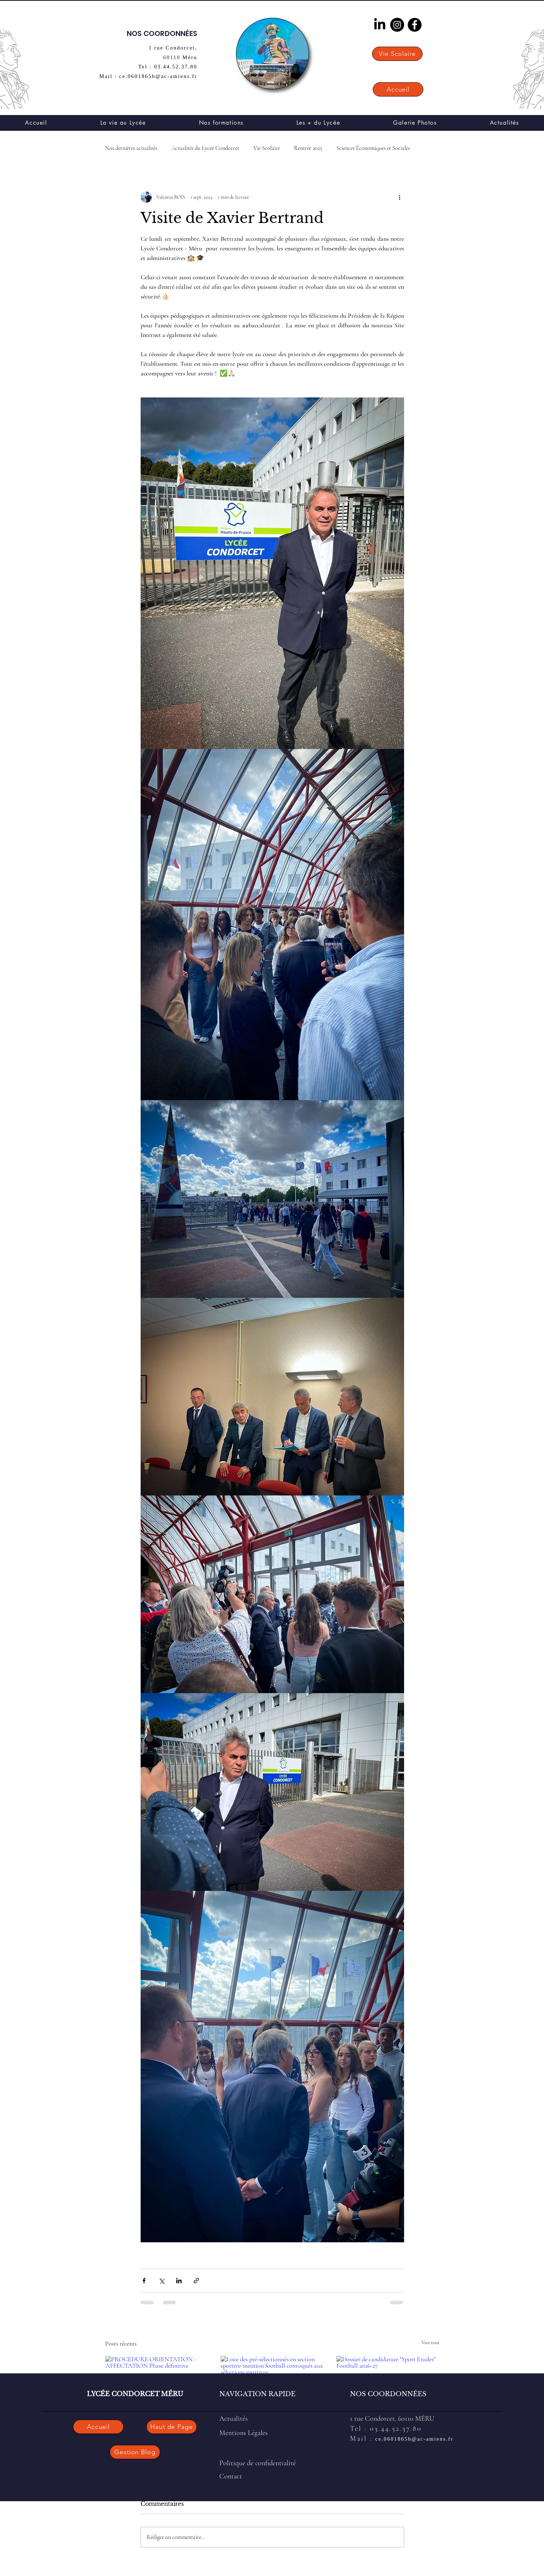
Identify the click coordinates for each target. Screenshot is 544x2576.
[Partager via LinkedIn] (179, 2280)
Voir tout (431, 2343)
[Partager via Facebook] (144, 2280)
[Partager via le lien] (196, 2280)
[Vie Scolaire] (397, 54)
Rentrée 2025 (308, 148)
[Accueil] (398, 89)
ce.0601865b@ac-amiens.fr (414, 2439)
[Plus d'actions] (400, 197)
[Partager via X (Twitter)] (161, 2280)
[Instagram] (397, 25)
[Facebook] (415, 25)
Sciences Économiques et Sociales (373, 148)
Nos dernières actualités (131, 148)
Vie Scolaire (266, 148)
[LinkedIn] (380, 25)
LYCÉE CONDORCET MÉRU (135, 2394)
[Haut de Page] (171, 2427)
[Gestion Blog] (135, 2452)
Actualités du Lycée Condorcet (205, 148)
